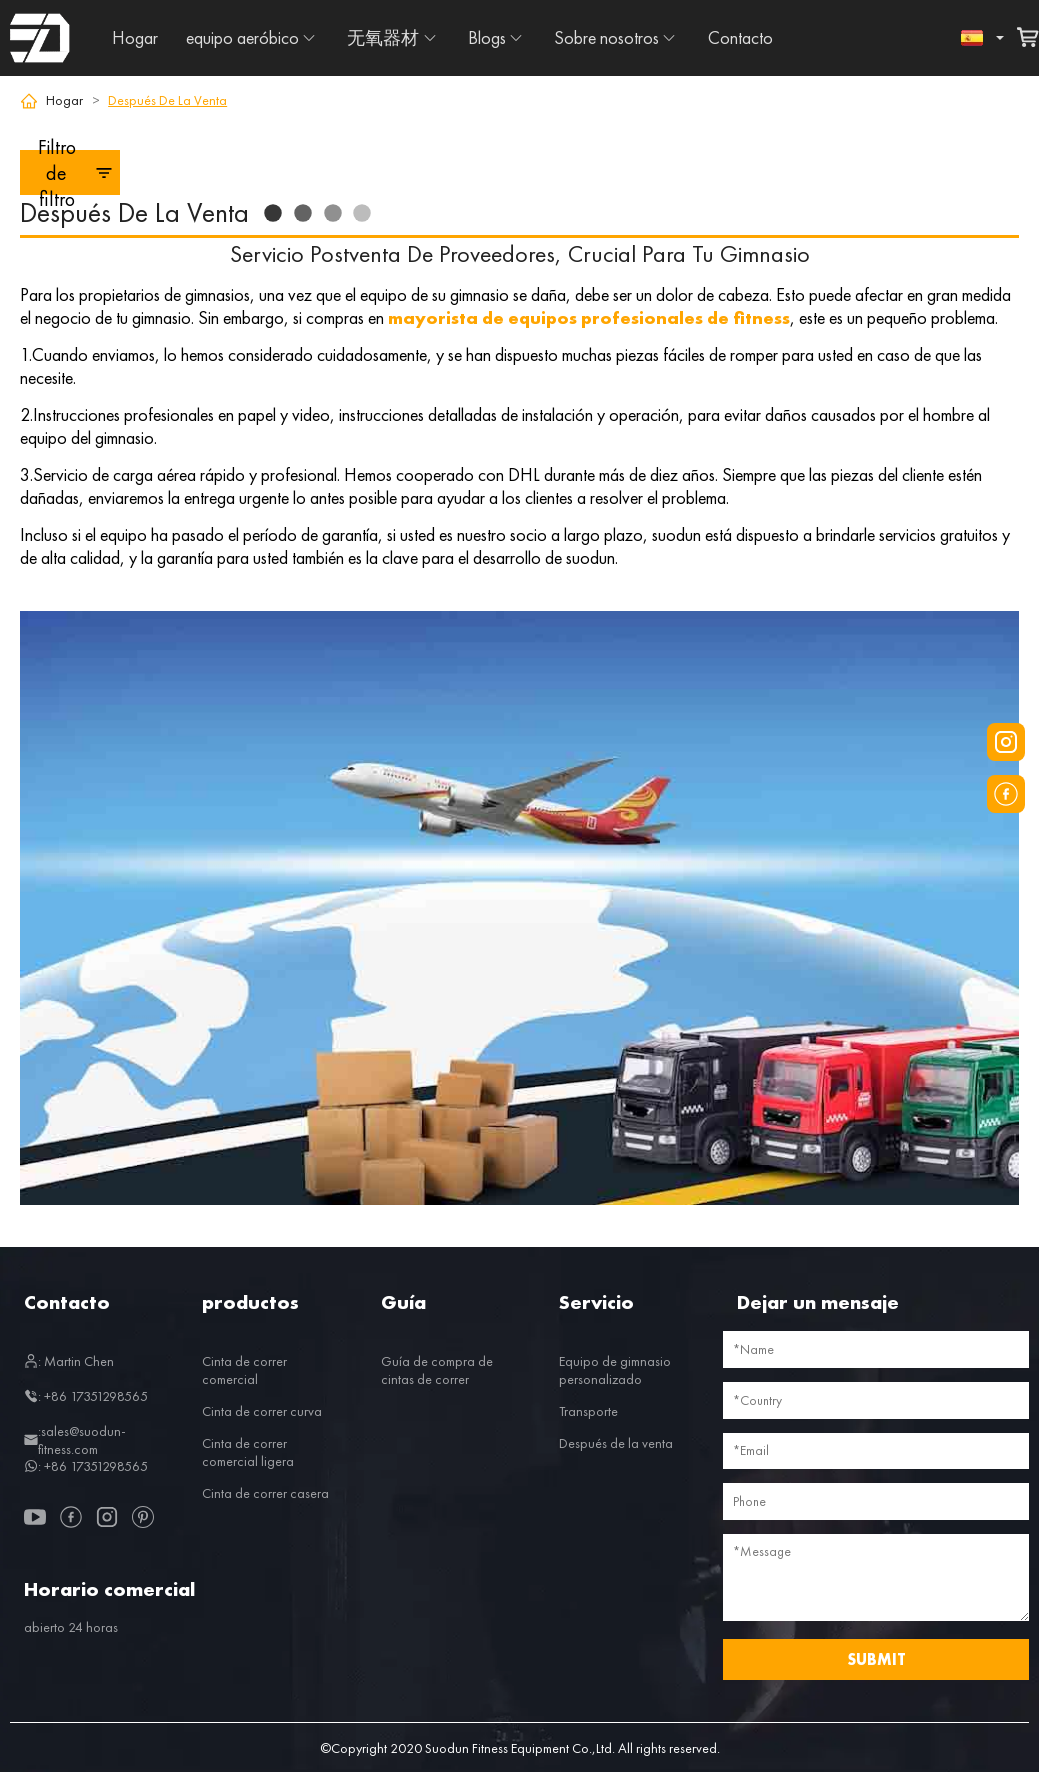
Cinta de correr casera (265, 1493)
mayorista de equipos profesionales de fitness (589, 317)
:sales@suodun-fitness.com (75, 1440)
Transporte (588, 1411)
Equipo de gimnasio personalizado (615, 1370)
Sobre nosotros (606, 37)
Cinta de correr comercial (244, 1370)
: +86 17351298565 (86, 1396)
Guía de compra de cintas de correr (437, 1370)
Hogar (135, 37)
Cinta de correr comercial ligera (248, 1452)
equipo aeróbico (242, 37)
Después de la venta (616, 1443)
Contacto (740, 37)
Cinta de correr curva (262, 1411)
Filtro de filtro (76, 172)
